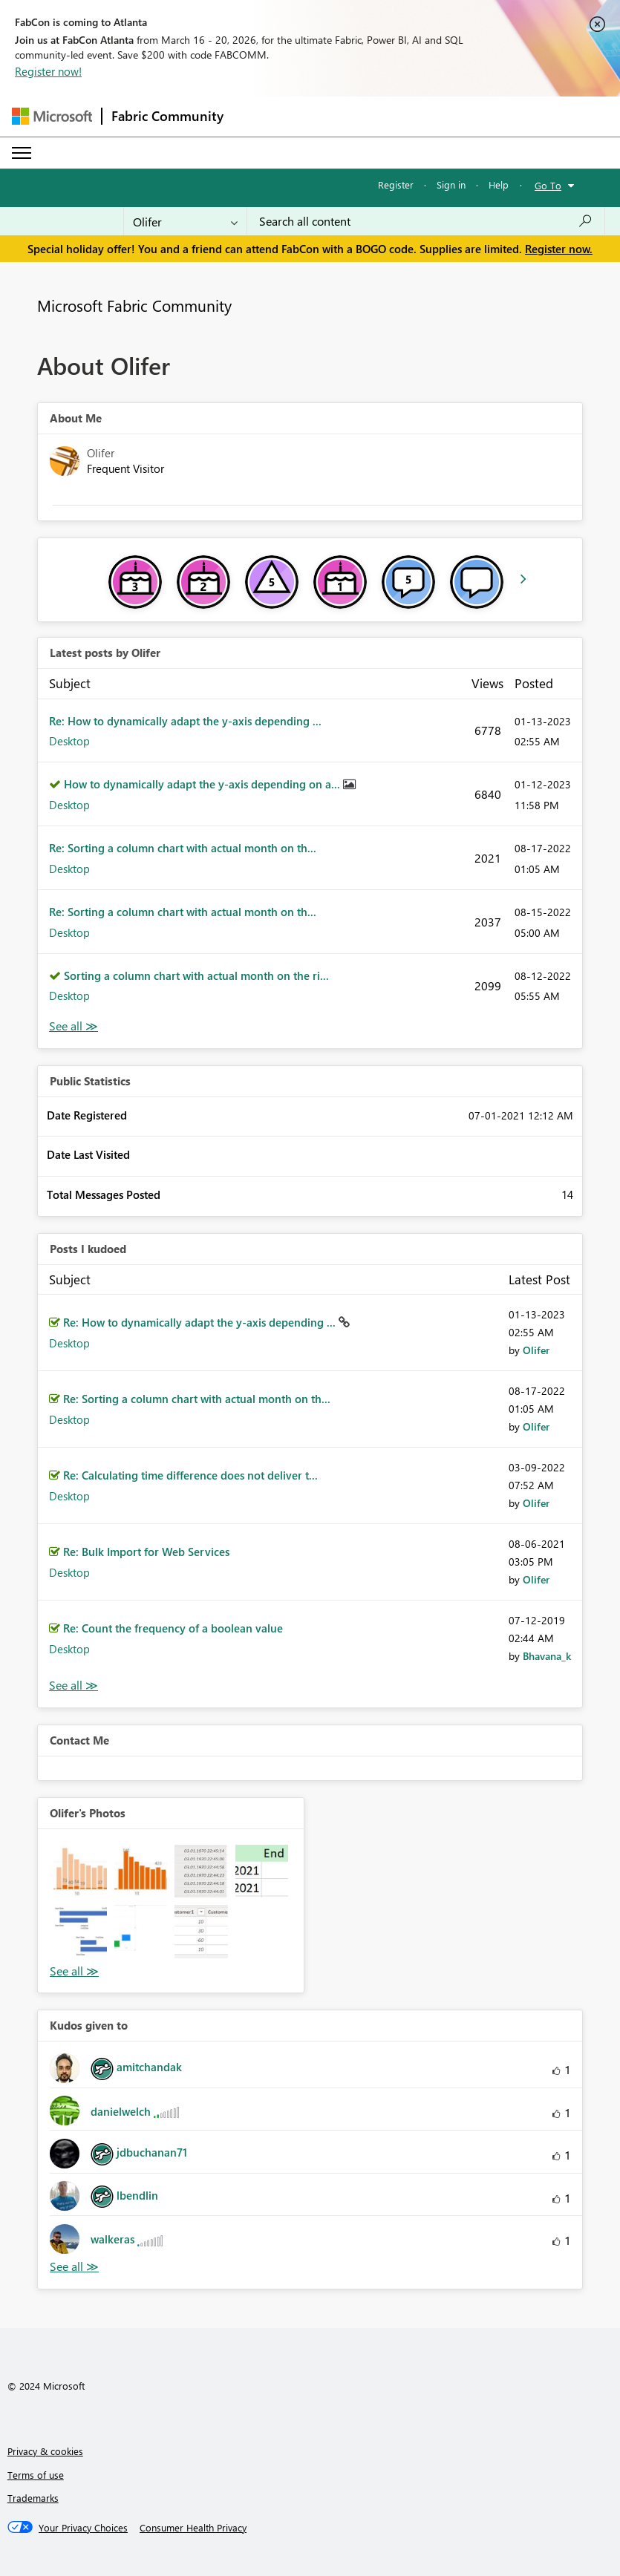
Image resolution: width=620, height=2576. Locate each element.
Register (396, 184)
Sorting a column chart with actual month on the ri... (196, 975)
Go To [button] (548, 185)
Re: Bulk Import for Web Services (146, 1551)
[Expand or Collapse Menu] (21, 153)
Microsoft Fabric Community (134, 305)
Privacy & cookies (45, 2451)
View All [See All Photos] (74, 1971)
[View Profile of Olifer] (536, 1350)
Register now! (48, 71)
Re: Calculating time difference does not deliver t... (190, 1475)
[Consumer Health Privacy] (193, 2527)
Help (499, 184)
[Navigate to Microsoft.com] (52, 116)
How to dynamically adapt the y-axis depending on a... (203, 784)
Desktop (69, 740)
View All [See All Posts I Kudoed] (73, 1685)
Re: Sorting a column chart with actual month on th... (182, 847)
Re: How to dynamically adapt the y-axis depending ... (185, 720)
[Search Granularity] (185, 221)
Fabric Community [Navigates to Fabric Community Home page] (167, 116)
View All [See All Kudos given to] (74, 2266)
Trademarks (33, 2497)
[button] (80, 1871)
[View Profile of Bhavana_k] (547, 1656)
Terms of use (35, 2474)
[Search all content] (426, 221)
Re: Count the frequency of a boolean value (173, 1628)
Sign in (451, 184)
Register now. (559, 248)
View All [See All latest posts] (73, 1026)
